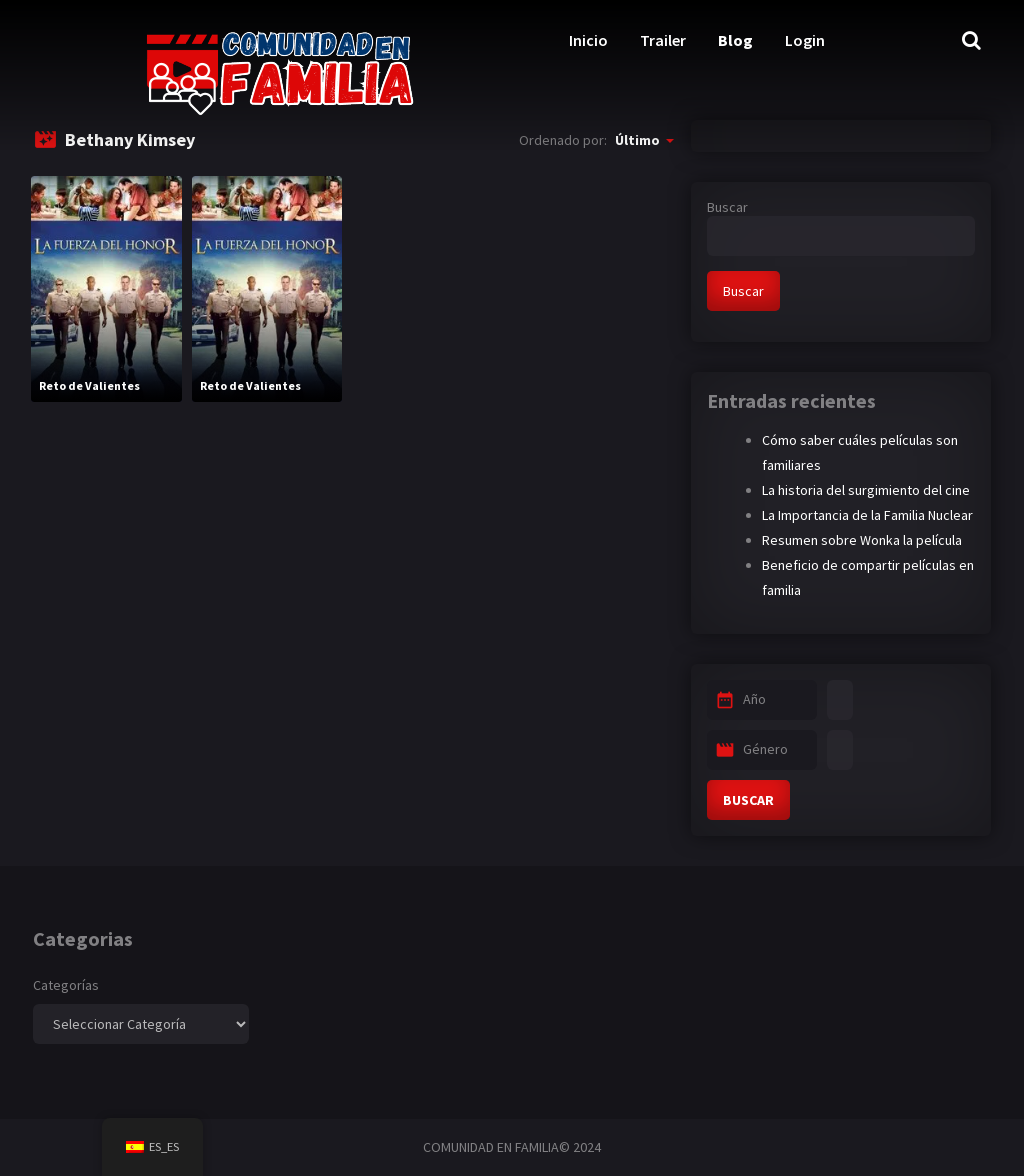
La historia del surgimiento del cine (866, 490)
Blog (735, 40)
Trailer (663, 40)
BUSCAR (748, 800)
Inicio (588, 40)
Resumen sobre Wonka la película (862, 540)
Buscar (727, 207)
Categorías (66, 985)
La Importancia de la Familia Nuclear (867, 515)
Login (805, 40)
